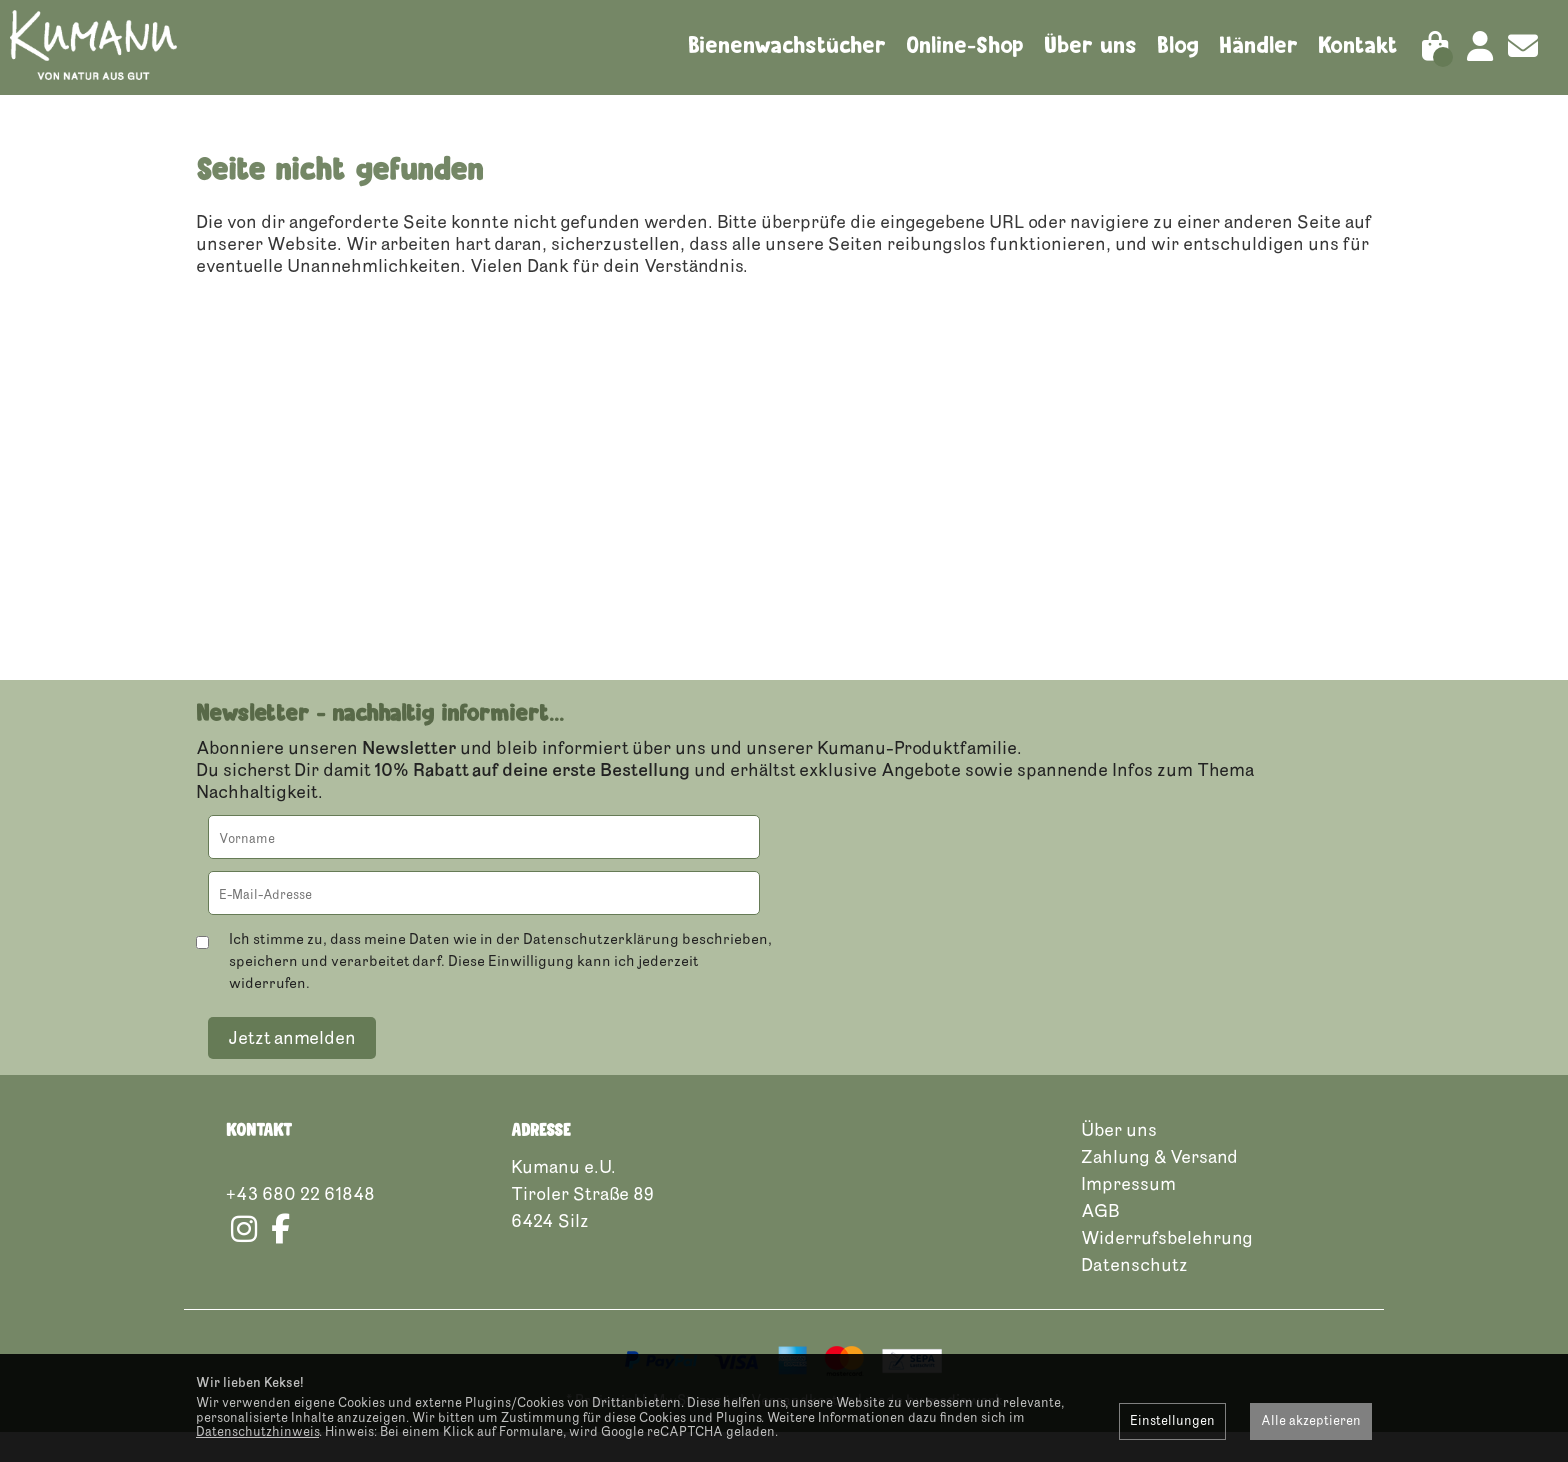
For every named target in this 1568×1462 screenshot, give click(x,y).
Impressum (1128, 1214)
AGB (1100, 1241)
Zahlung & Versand (1159, 1187)
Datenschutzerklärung (601, 969)
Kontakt (1358, 45)
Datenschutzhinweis (257, 1432)
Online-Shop (965, 45)
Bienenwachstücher (787, 45)
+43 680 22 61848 (300, 1224)
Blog (1178, 45)
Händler (1258, 45)
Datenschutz (1134, 1295)
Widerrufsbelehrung (1167, 1268)
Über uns (1090, 45)
